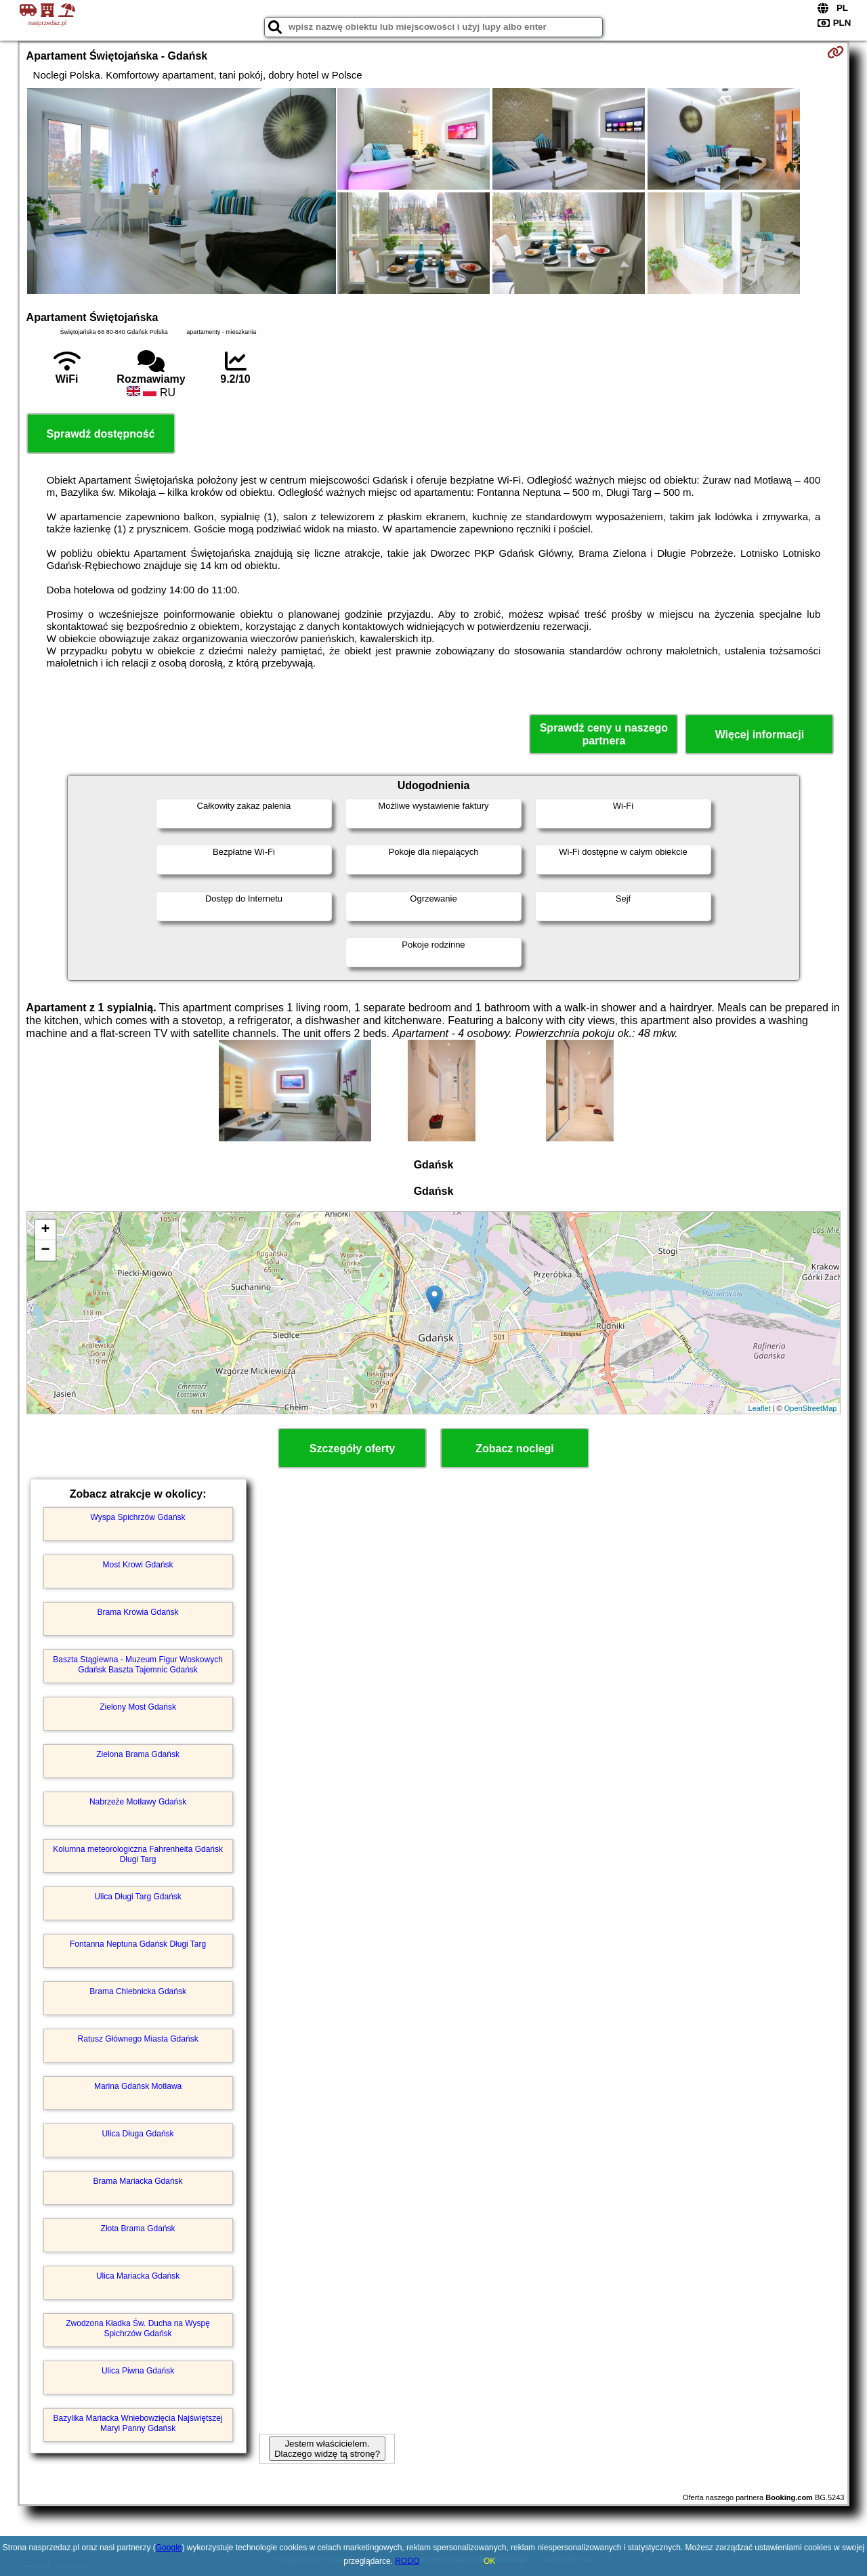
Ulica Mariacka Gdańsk (137, 2276)
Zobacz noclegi (514, 1448)
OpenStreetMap (810, 1408)
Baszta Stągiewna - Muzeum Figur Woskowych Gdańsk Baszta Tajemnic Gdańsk (138, 1664)
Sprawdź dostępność (101, 434)
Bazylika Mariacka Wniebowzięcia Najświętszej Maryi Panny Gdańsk (138, 2422)
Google (169, 2547)
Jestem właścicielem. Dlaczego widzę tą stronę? (327, 2448)
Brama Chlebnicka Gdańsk (137, 1991)
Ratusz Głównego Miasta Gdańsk (138, 2039)
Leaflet (759, 1408)
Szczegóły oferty (352, 1448)
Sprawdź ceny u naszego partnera (604, 734)
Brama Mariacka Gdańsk (138, 2181)
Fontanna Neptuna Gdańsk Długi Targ (138, 1944)
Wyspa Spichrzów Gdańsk (138, 1517)
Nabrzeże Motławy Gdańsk (137, 1802)
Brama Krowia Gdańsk (138, 1612)
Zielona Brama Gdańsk (137, 1754)
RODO (407, 2561)
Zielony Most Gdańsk (138, 1707)
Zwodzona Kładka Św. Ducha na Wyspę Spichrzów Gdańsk (138, 2328)
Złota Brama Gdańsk (138, 2228)
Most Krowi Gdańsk (138, 1564)
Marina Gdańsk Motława (138, 2086)
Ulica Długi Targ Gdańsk (138, 1896)
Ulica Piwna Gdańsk (138, 2371)
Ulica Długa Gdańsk (138, 2133)
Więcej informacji (759, 734)
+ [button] (45, 1230)
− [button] (45, 1250)
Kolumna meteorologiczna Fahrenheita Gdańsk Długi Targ (138, 1853)
